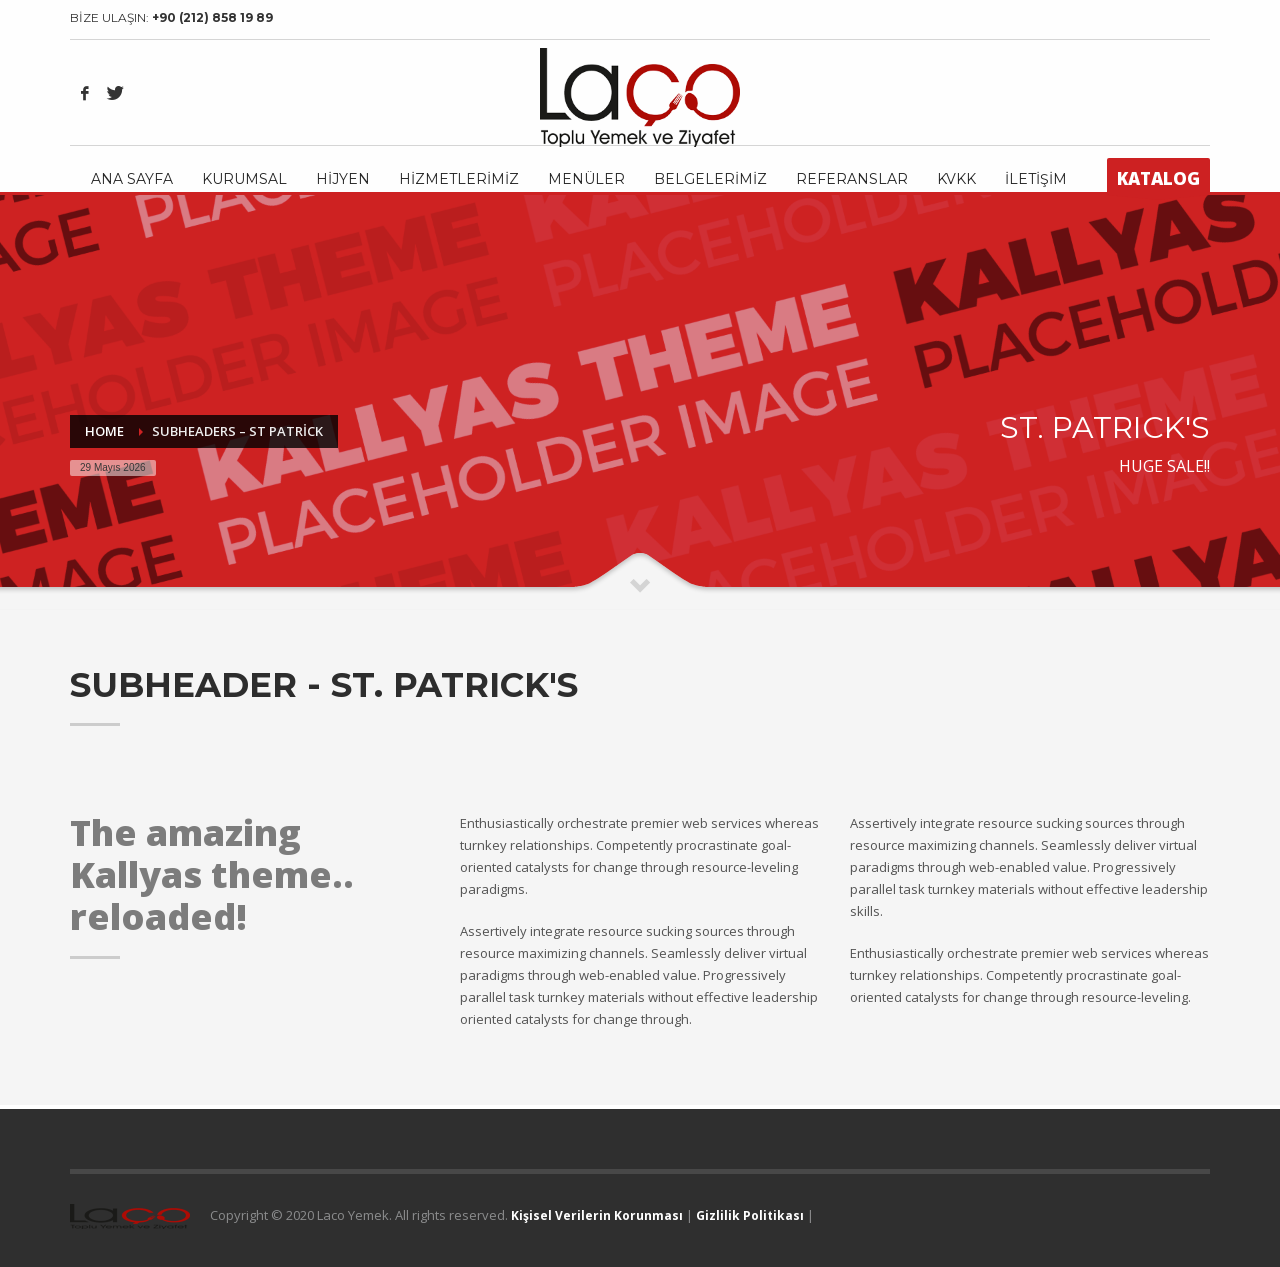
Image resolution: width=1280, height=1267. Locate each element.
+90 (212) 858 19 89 (212, 17)
